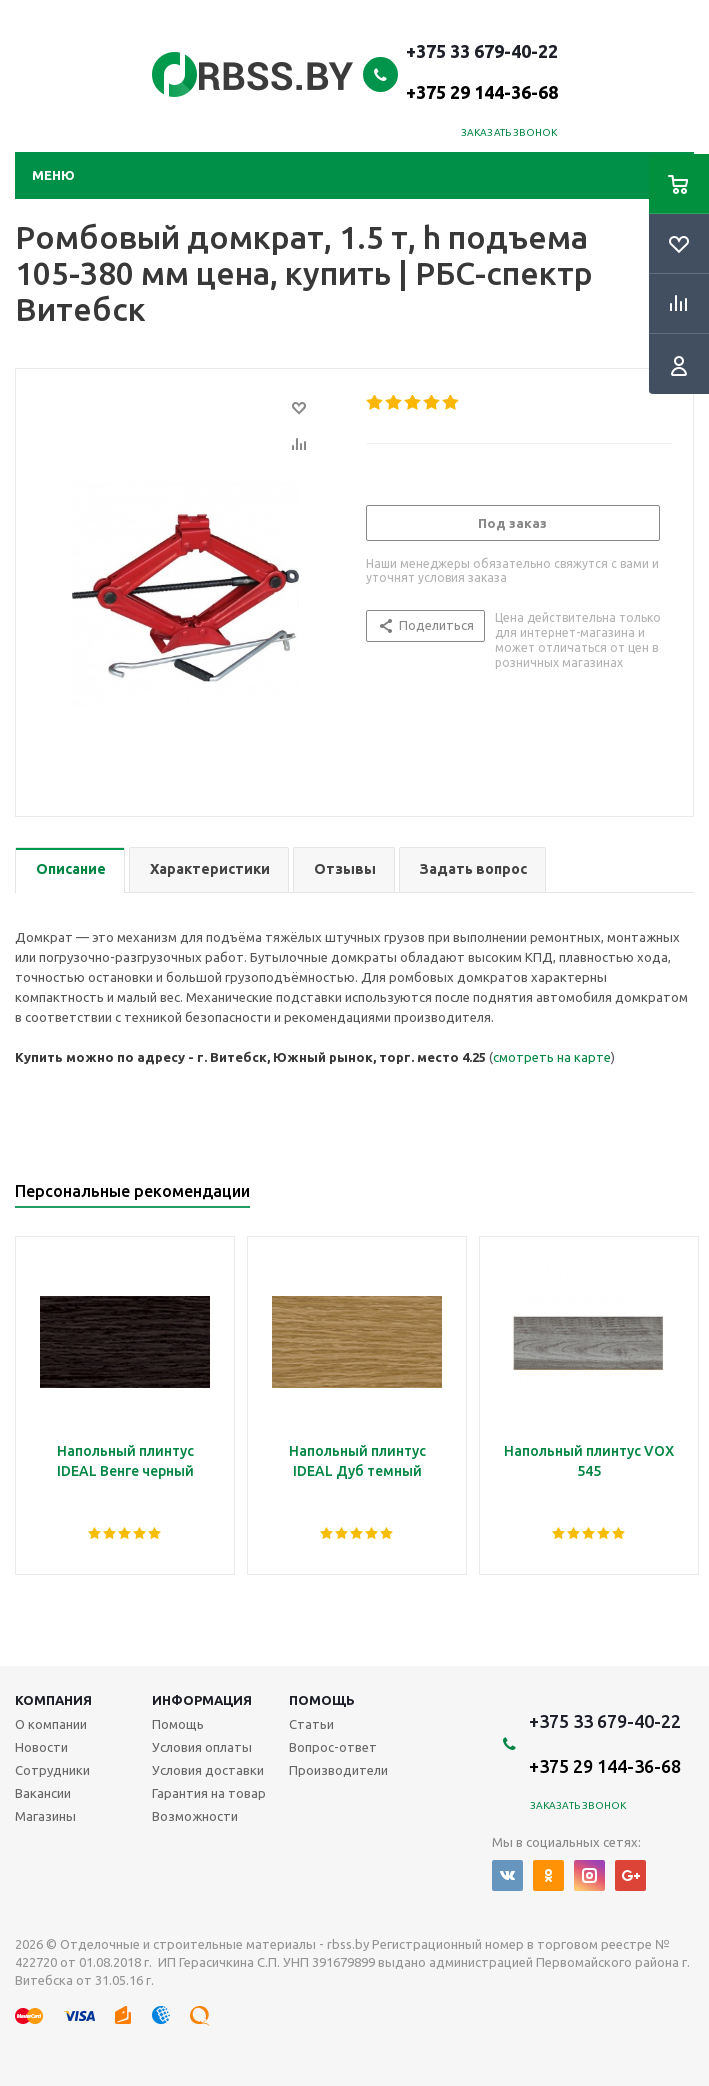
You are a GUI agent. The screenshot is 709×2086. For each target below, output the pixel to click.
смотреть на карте (552, 1057)
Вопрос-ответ (333, 1747)
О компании (51, 1724)
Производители (338, 1770)
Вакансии (43, 1793)
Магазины (45, 1816)
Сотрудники (52, 1770)
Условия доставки (208, 1770)
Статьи (311, 1724)
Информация (202, 1700)
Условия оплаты (202, 1747)
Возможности (195, 1816)
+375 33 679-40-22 (482, 71)
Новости (41, 1747)
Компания (53, 1700)
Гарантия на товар (209, 1793)
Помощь (322, 1700)
